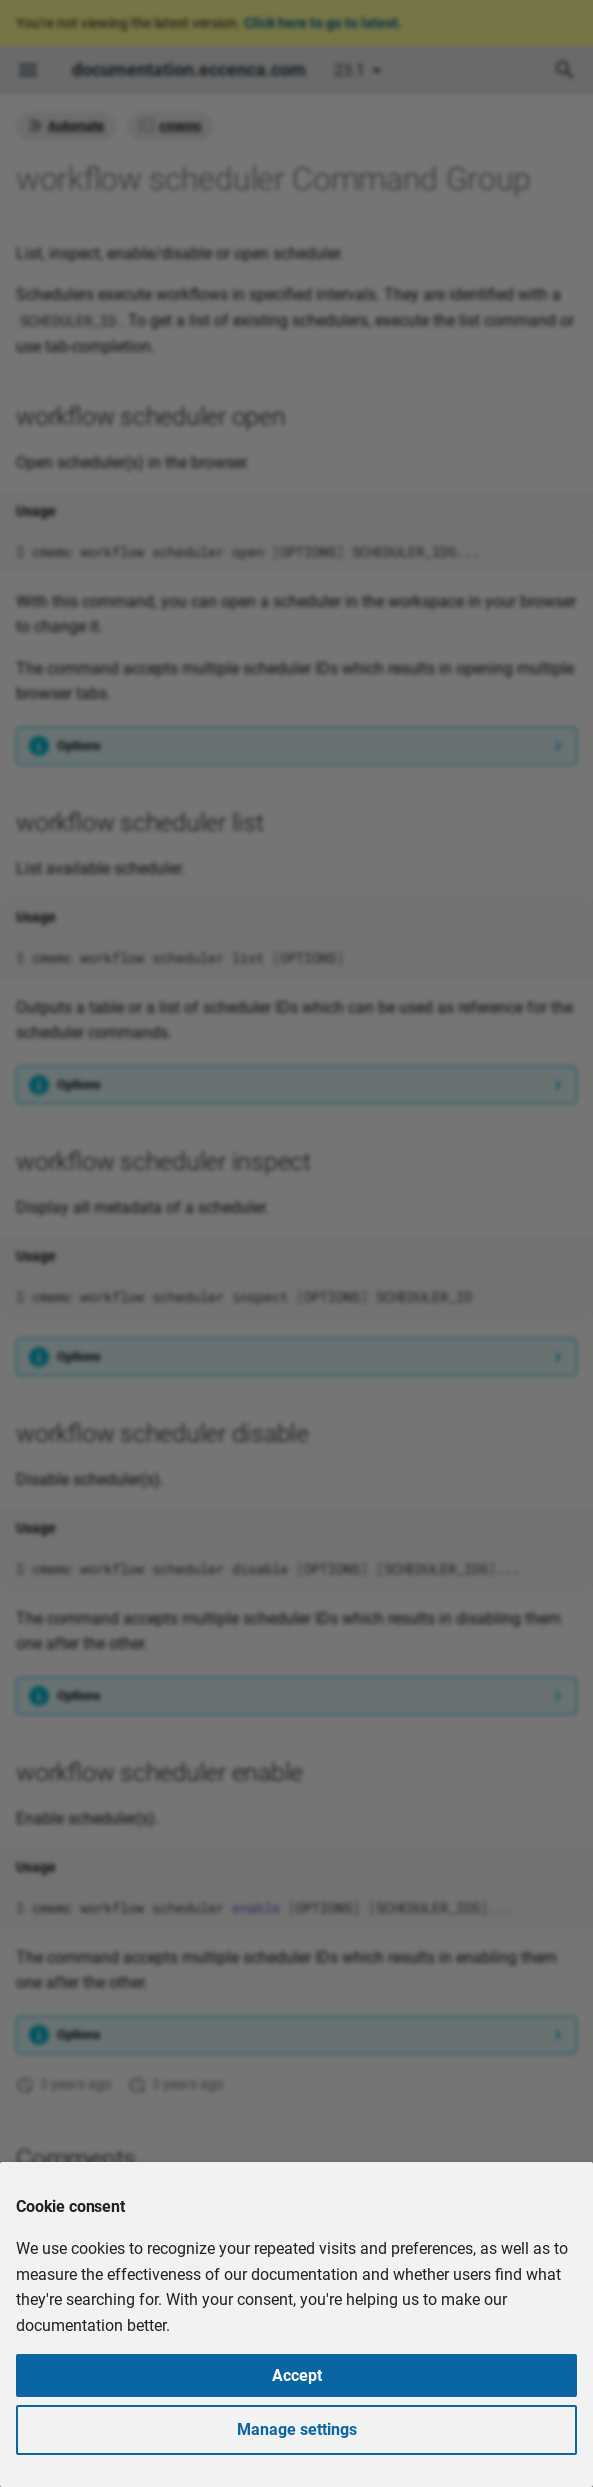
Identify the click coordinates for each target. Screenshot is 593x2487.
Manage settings (297, 2429)
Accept (297, 2375)
